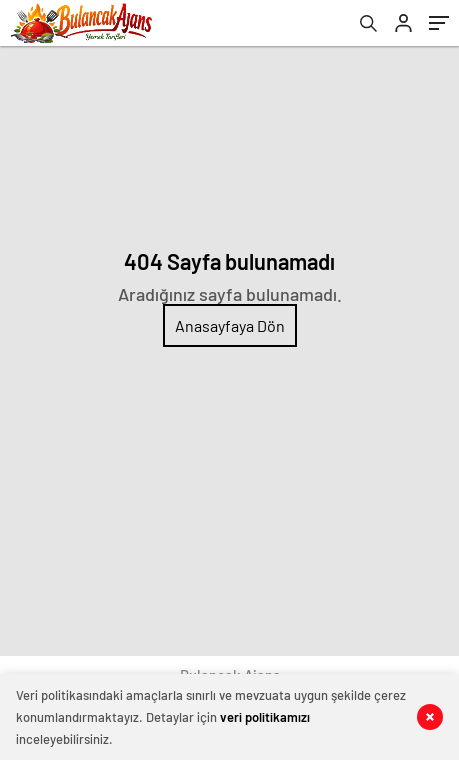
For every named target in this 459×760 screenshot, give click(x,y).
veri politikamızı (265, 717)
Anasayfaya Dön (230, 325)
